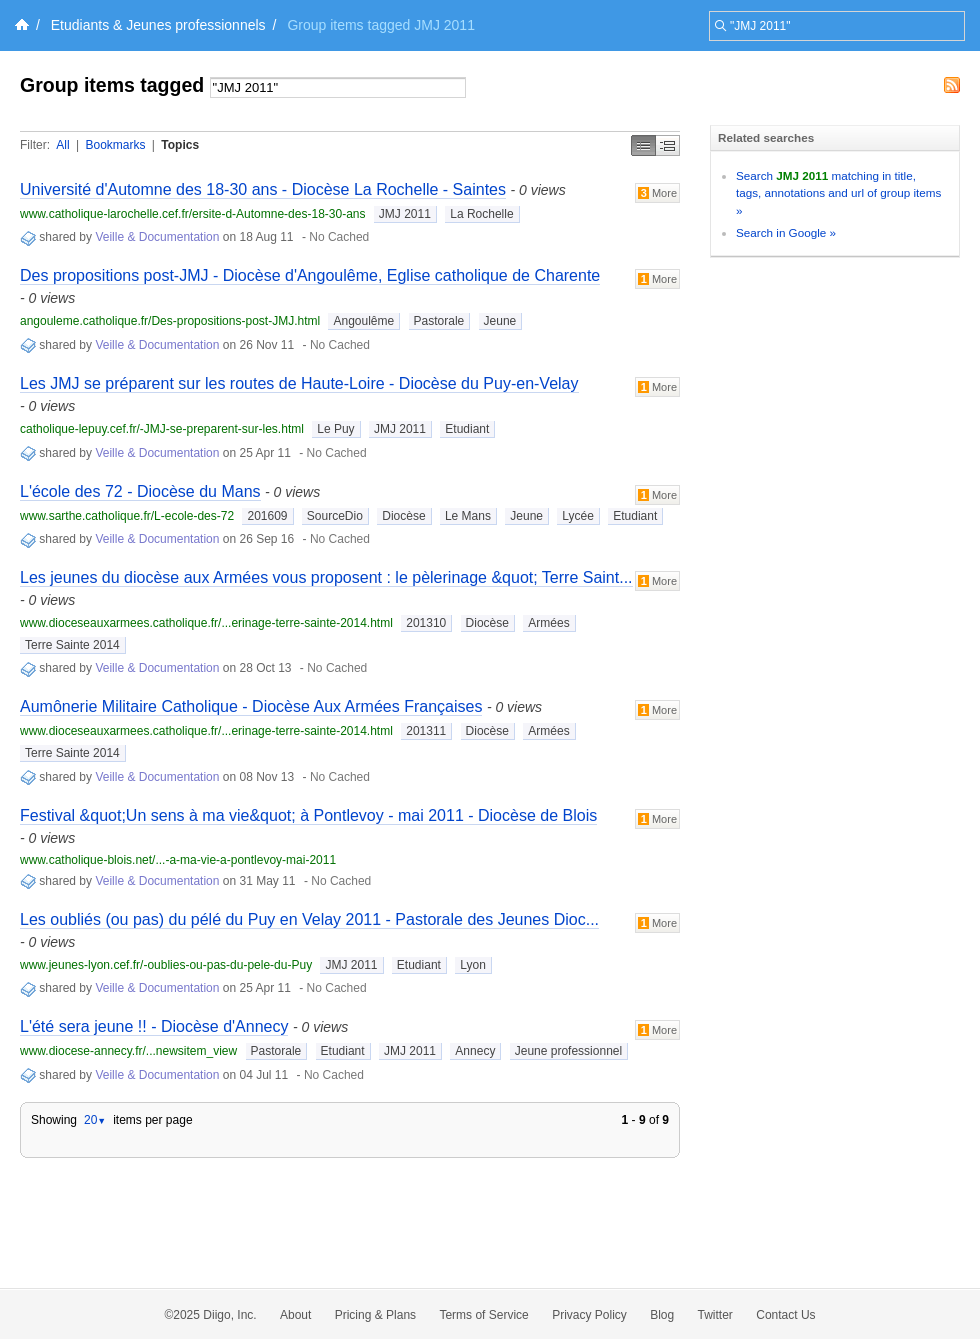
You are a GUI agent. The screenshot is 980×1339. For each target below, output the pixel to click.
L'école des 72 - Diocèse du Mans (140, 491)
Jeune (500, 321)
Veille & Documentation (157, 237)
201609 (267, 516)
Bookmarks (115, 145)
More (657, 193)
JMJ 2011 (405, 214)
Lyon (473, 965)
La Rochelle (481, 214)
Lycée (578, 516)
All (62, 145)
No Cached (339, 237)
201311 (426, 731)
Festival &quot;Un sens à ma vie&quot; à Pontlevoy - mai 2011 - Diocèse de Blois (308, 815)
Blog (662, 1315)
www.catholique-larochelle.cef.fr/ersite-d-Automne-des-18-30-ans (193, 214)
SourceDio (335, 516)
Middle (668, 145)
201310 (426, 623)
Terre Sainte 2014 (72, 645)
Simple (643, 145)
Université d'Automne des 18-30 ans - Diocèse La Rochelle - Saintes (263, 189)
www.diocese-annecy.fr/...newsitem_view (128, 1051)
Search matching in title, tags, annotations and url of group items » (838, 193)
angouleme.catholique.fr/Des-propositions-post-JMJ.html (170, 321)
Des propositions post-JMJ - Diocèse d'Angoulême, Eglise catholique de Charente (310, 275)
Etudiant (467, 429)
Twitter (715, 1315)
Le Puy (335, 429)
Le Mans (468, 516)
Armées (548, 623)
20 (95, 1120)
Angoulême (363, 321)
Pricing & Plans (375, 1315)
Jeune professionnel (568, 1051)
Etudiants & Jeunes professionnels (158, 25)
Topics (180, 145)
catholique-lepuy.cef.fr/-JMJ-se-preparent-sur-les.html (162, 429)
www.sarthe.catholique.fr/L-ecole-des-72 (127, 516)
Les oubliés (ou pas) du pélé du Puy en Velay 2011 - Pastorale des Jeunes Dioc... (309, 919)
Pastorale (439, 321)
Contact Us (785, 1315)
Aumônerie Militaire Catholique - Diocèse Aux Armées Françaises (251, 706)
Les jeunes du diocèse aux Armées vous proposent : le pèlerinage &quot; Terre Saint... (326, 577)
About (295, 1315)
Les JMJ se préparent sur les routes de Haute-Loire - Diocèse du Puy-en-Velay (299, 383)
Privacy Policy (589, 1315)
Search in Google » (786, 232)
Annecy (475, 1051)
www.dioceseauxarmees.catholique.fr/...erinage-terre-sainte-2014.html (206, 623)
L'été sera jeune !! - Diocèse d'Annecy (154, 1026)
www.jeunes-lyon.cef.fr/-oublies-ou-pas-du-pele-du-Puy (166, 965)
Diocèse (403, 516)
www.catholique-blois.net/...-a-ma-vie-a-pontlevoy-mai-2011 (178, 860)
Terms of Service (483, 1315)
